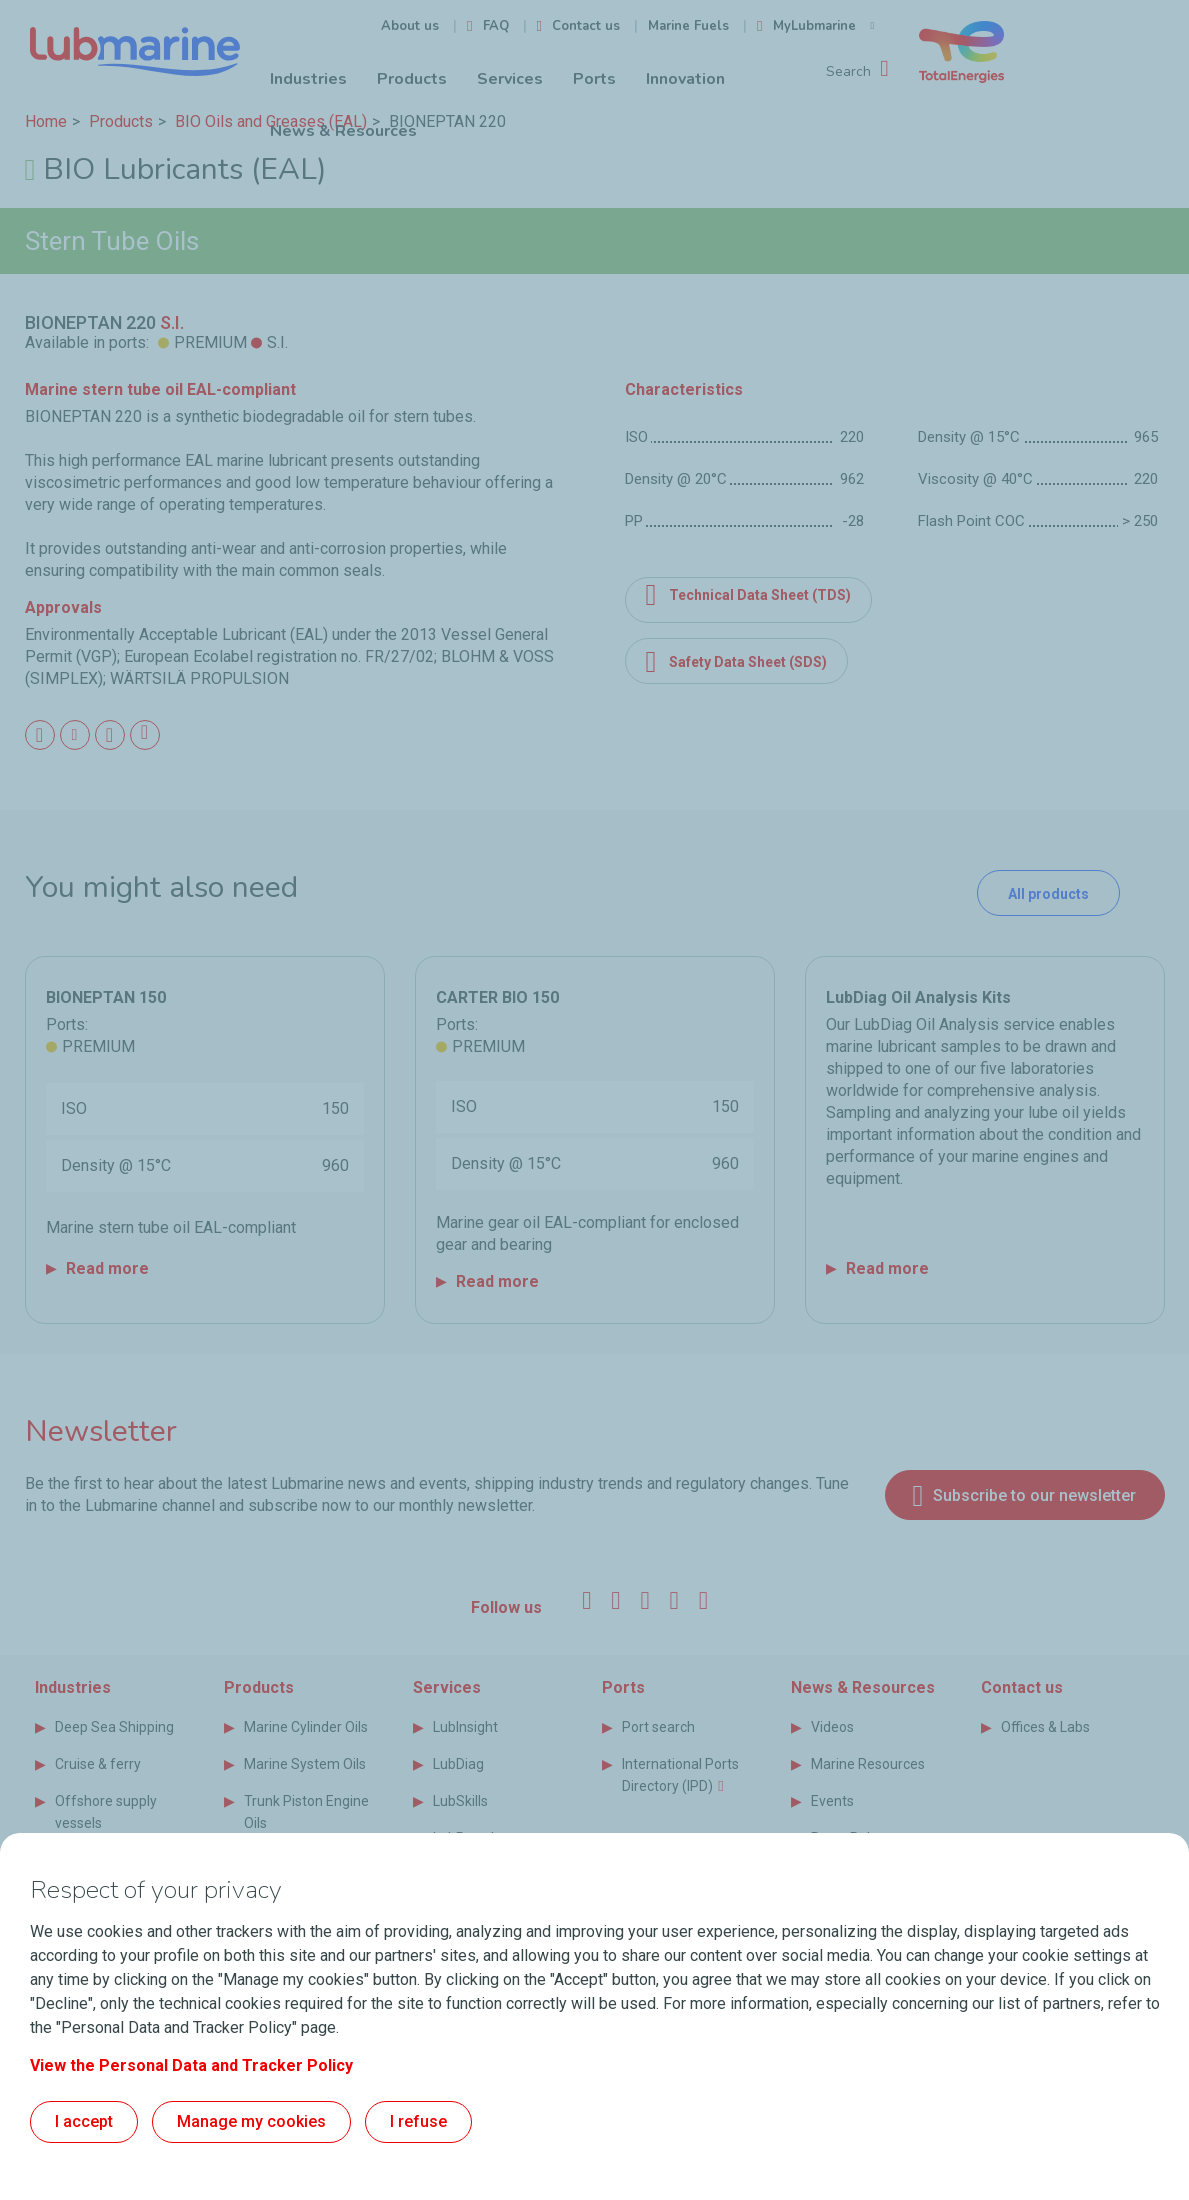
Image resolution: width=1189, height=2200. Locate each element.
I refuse (418, 2121)
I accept (84, 2121)
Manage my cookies (251, 2121)
